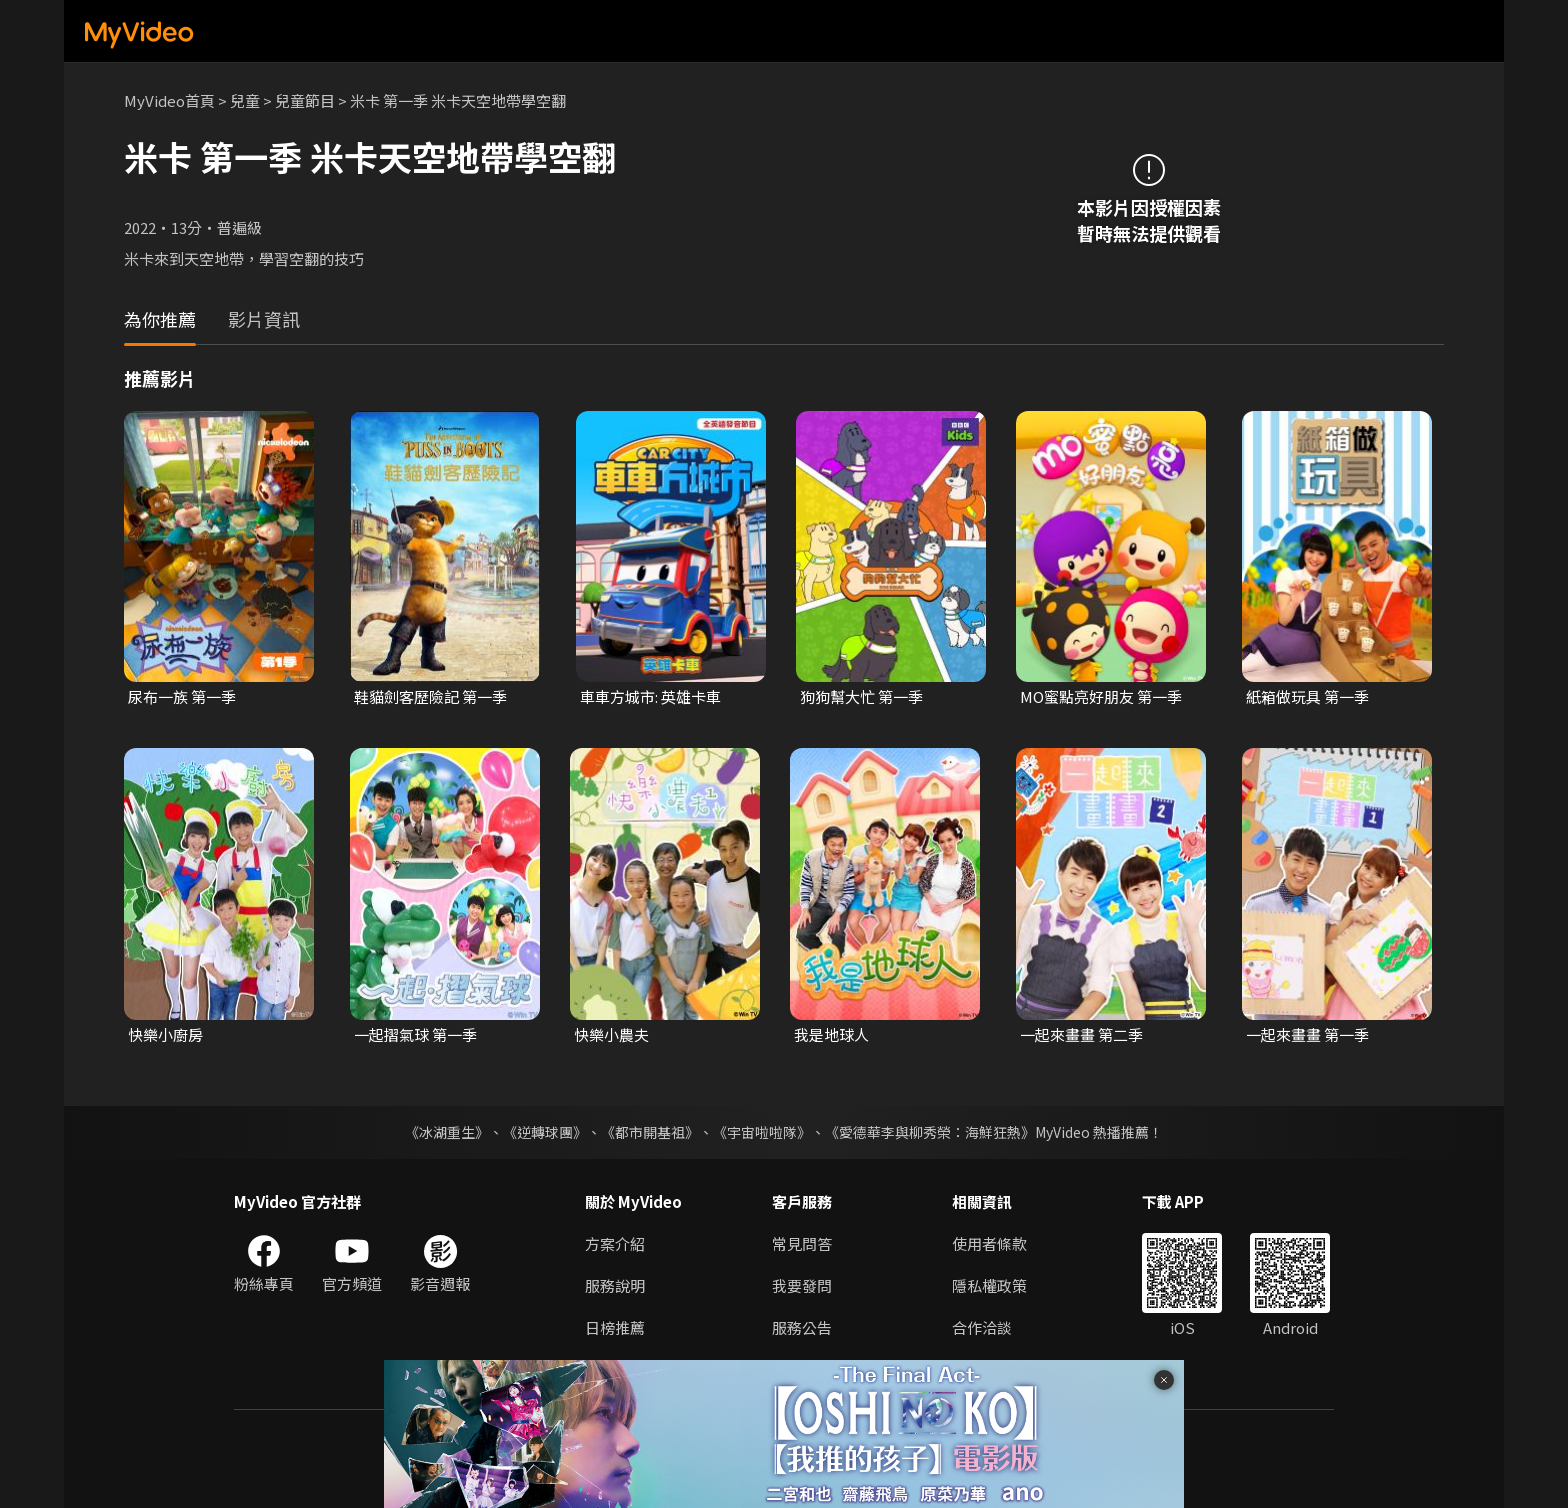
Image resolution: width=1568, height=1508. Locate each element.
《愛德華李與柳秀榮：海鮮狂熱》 (930, 1132)
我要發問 (802, 1285)
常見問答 (802, 1243)
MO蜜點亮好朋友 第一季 (1101, 696)
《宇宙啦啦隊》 (762, 1132)
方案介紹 (615, 1243)
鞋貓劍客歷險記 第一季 (430, 696)
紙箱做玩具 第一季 (1307, 696)
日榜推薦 (615, 1327)
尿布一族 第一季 (182, 696)
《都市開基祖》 (650, 1132)
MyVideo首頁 (169, 100)
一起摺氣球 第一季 (415, 1034)
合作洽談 (982, 1327)
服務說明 (615, 1285)
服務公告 (802, 1327)
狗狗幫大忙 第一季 (861, 696)
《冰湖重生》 (447, 1132)
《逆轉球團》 (545, 1132)
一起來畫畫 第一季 (1307, 1034)
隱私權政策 (989, 1285)
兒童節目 (305, 100)
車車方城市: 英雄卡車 (650, 696)
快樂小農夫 (611, 1034)
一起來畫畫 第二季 (1081, 1034)
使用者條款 (989, 1243)
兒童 (245, 100)
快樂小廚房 (165, 1034)
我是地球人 (831, 1034)
